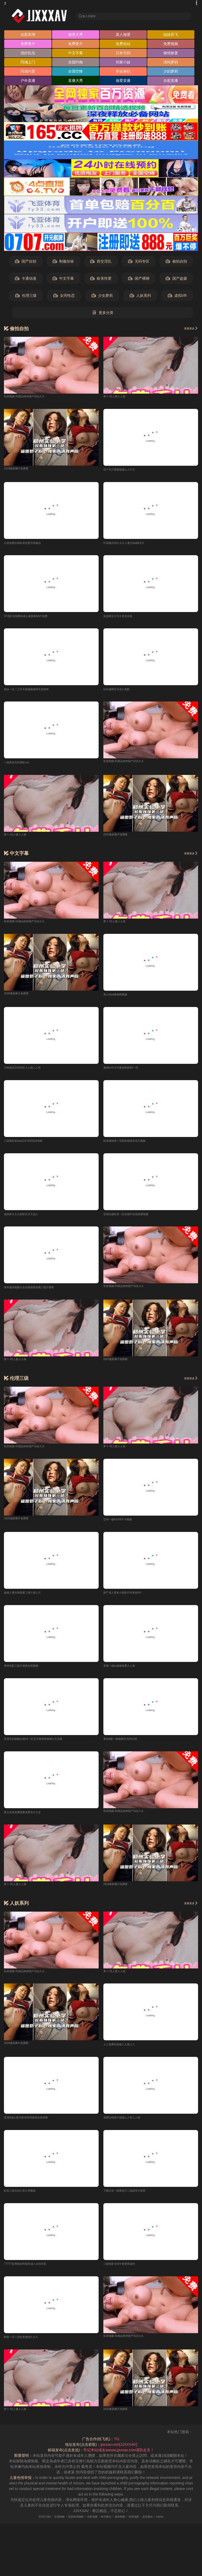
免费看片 (28, 45)
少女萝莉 (102, 297)
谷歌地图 (90, 2526)
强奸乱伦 (28, 54)
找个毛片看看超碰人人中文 (125, 471)
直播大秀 (75, 82)
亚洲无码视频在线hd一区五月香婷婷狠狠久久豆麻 (44, 1746)
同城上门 (28, 64)
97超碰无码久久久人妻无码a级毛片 (132, 545)
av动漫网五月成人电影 (121, 692)
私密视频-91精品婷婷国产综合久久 (32, 397)
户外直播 (28, 82)
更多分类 (102, 314)
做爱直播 (123, 82)
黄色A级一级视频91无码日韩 (126, 1746)
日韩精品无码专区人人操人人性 (29, 1072)
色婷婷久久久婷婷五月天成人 (28, 1219)
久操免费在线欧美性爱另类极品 (29, 545)
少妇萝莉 (170, 73)
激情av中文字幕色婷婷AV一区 (127, 1072)
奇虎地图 (144, 2526)
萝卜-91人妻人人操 (118, 397)
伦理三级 (26, 297)
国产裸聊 (138, 280)
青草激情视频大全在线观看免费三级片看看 (39, 1293)
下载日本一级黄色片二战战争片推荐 (132, 2200)
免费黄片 (75, 45)
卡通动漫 (25, 280)
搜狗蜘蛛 (126, 2526)
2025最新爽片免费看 (21, 470)
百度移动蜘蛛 (68, 2526)
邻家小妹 (123, 64)
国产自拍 (25, 263)
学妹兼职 (123, 73)
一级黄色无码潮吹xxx (21, 766)
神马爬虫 (108, 2526)
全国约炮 (75, 64)
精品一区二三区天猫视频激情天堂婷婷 (35, 692)
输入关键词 (93, 16)
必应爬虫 (162, 2526)
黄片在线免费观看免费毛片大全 (29, 1820)
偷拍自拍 (176, 263)
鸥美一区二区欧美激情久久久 (28, 2347)
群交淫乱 (101, 263)
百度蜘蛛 (46, 2526)
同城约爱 (28, 73)
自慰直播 (170, 82)
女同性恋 (64, 297)
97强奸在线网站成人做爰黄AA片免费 (34, 619)
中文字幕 (75, 54)
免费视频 (170, 45)
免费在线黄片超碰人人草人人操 (129, 2126)
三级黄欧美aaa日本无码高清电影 (31, 1146)
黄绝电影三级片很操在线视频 (28, 1673)
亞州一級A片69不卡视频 (123, 1525)
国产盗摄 (176, 280)
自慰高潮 (28, 36)
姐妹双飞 (170, 36)
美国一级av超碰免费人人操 (125, 1673)
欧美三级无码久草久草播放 (26, 2200)
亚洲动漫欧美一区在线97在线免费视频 (134, 1219)
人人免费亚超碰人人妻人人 (125, 2053)
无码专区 (138, 263)
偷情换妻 (170, 54)
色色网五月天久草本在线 (123, 619)
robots (178, 2526)
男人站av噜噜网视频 (120, 998)
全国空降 (75, 73)
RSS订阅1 (27, 2526)
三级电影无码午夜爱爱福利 (125, 2273)
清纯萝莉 (170, 64)
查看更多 (188, 329)
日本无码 (123, 54)
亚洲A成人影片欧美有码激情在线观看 (34, 2126)
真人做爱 (123, 36)
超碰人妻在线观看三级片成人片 (29, 1599)
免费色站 (123, 45)
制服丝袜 (63, 263)
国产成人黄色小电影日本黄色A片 (130, 1599)
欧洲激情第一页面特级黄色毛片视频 (132, 1146)
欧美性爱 (101, 280)
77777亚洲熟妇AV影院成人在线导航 (33, 2273)
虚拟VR (177, 297)
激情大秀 (75, 36)
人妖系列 (140, 297)
